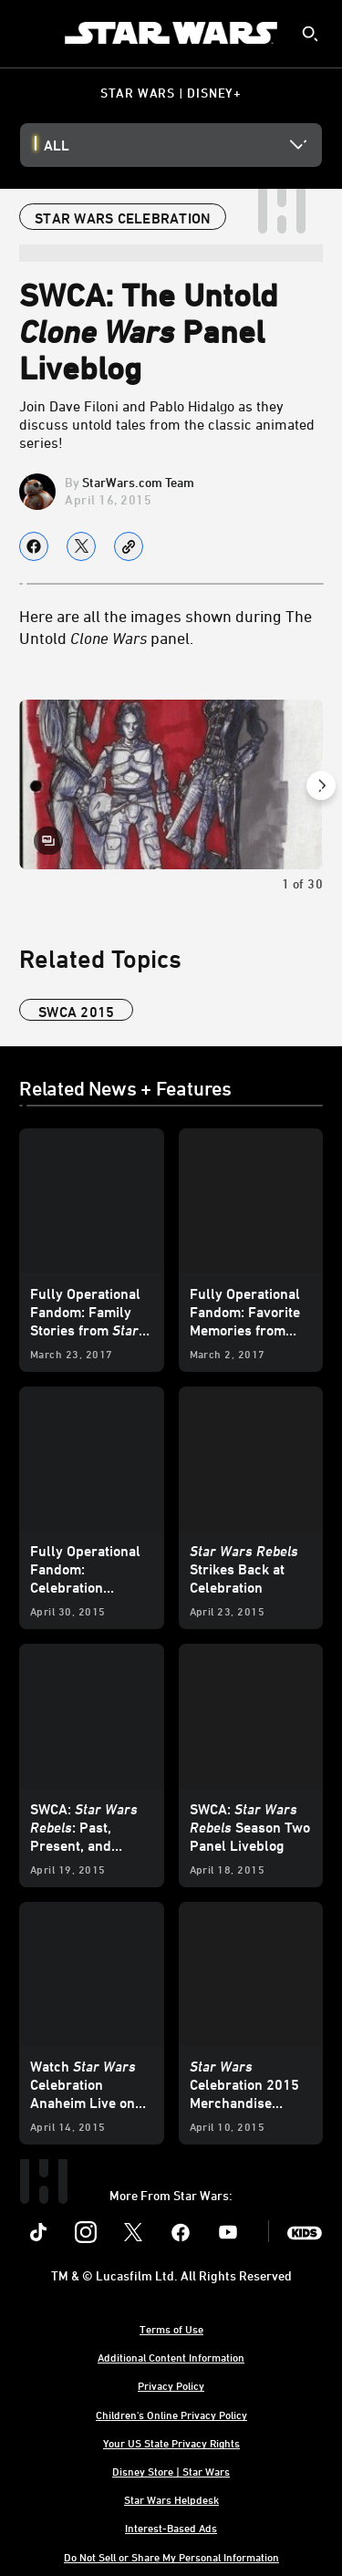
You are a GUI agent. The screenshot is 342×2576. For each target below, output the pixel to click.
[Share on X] (81, 546)
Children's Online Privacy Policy (171, 2414)
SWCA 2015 (76, 1011)
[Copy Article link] (128, 546)
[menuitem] (29, 33)
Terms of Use (171, 2328)
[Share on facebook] (33, 546)
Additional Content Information (171, 2357)
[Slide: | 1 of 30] (171, 785)
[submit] (310, 34)
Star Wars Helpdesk (171, 2499)
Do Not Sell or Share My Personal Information (171, 2556)
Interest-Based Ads (171, 2527)
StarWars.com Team (138, 482)
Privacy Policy (171, 2385)
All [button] (56, 145)
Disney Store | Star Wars (171, 2471)
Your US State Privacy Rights (171, 2442)
